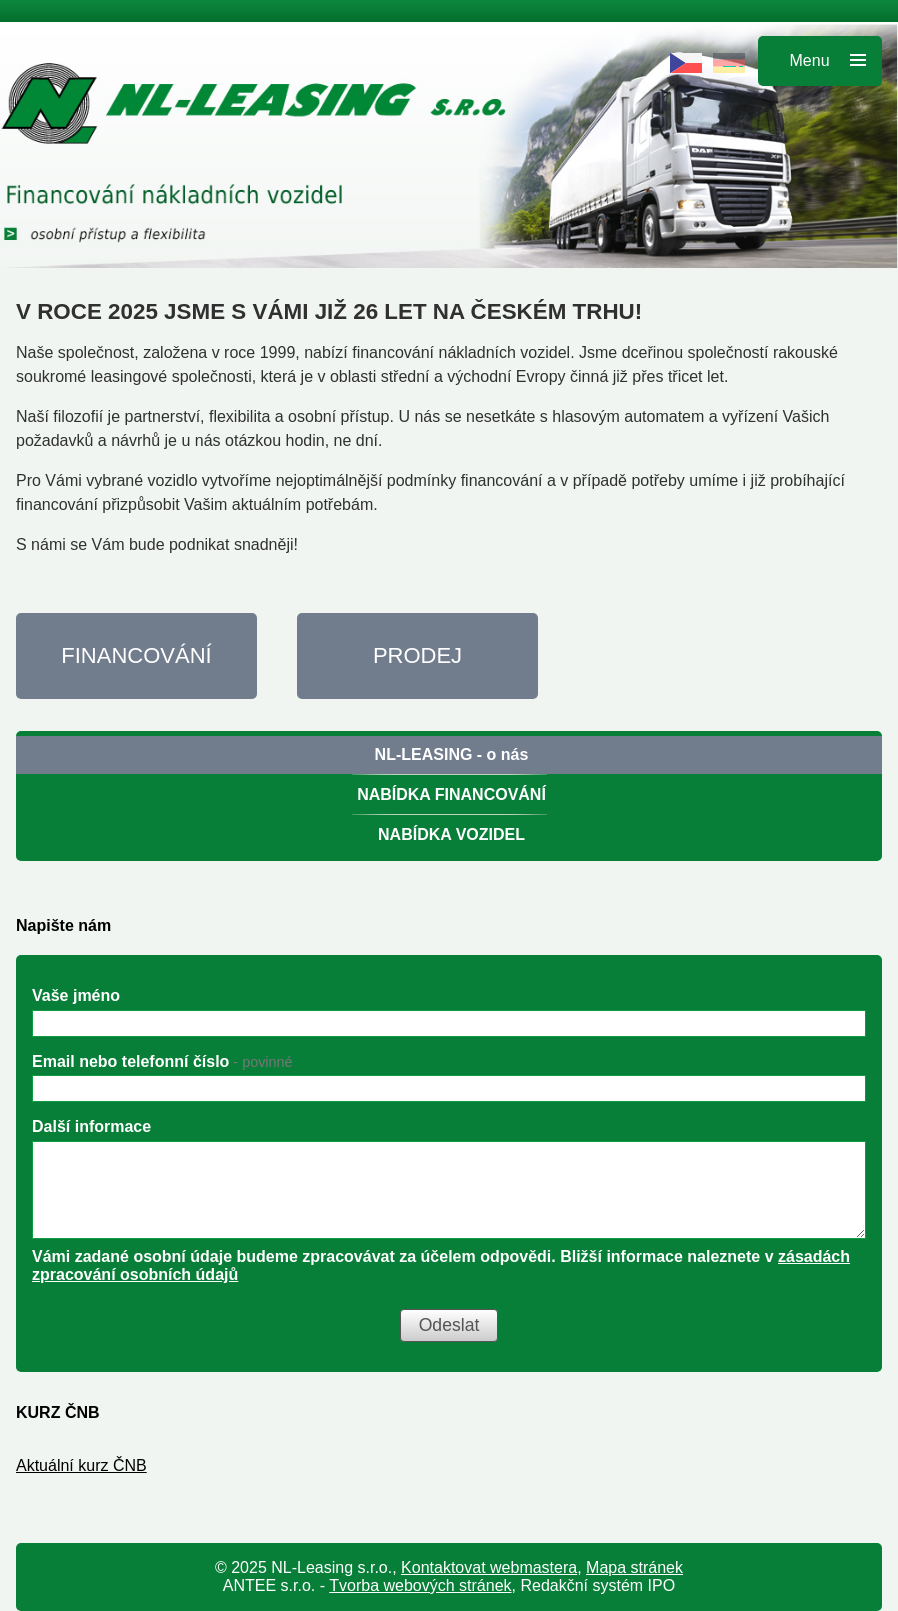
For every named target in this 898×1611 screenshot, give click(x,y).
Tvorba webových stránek (420, 1585)
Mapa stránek (634, 1567)
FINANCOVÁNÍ (136, 655)
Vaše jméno (76, 995)
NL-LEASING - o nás (452, 754)
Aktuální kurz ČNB (81, 1465)
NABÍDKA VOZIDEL (451, 834)
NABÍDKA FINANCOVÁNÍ (451, 794)
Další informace (91, 1126)
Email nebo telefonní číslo (162, 1061)
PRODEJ (417, 655)
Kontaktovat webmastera (489, 1567)
